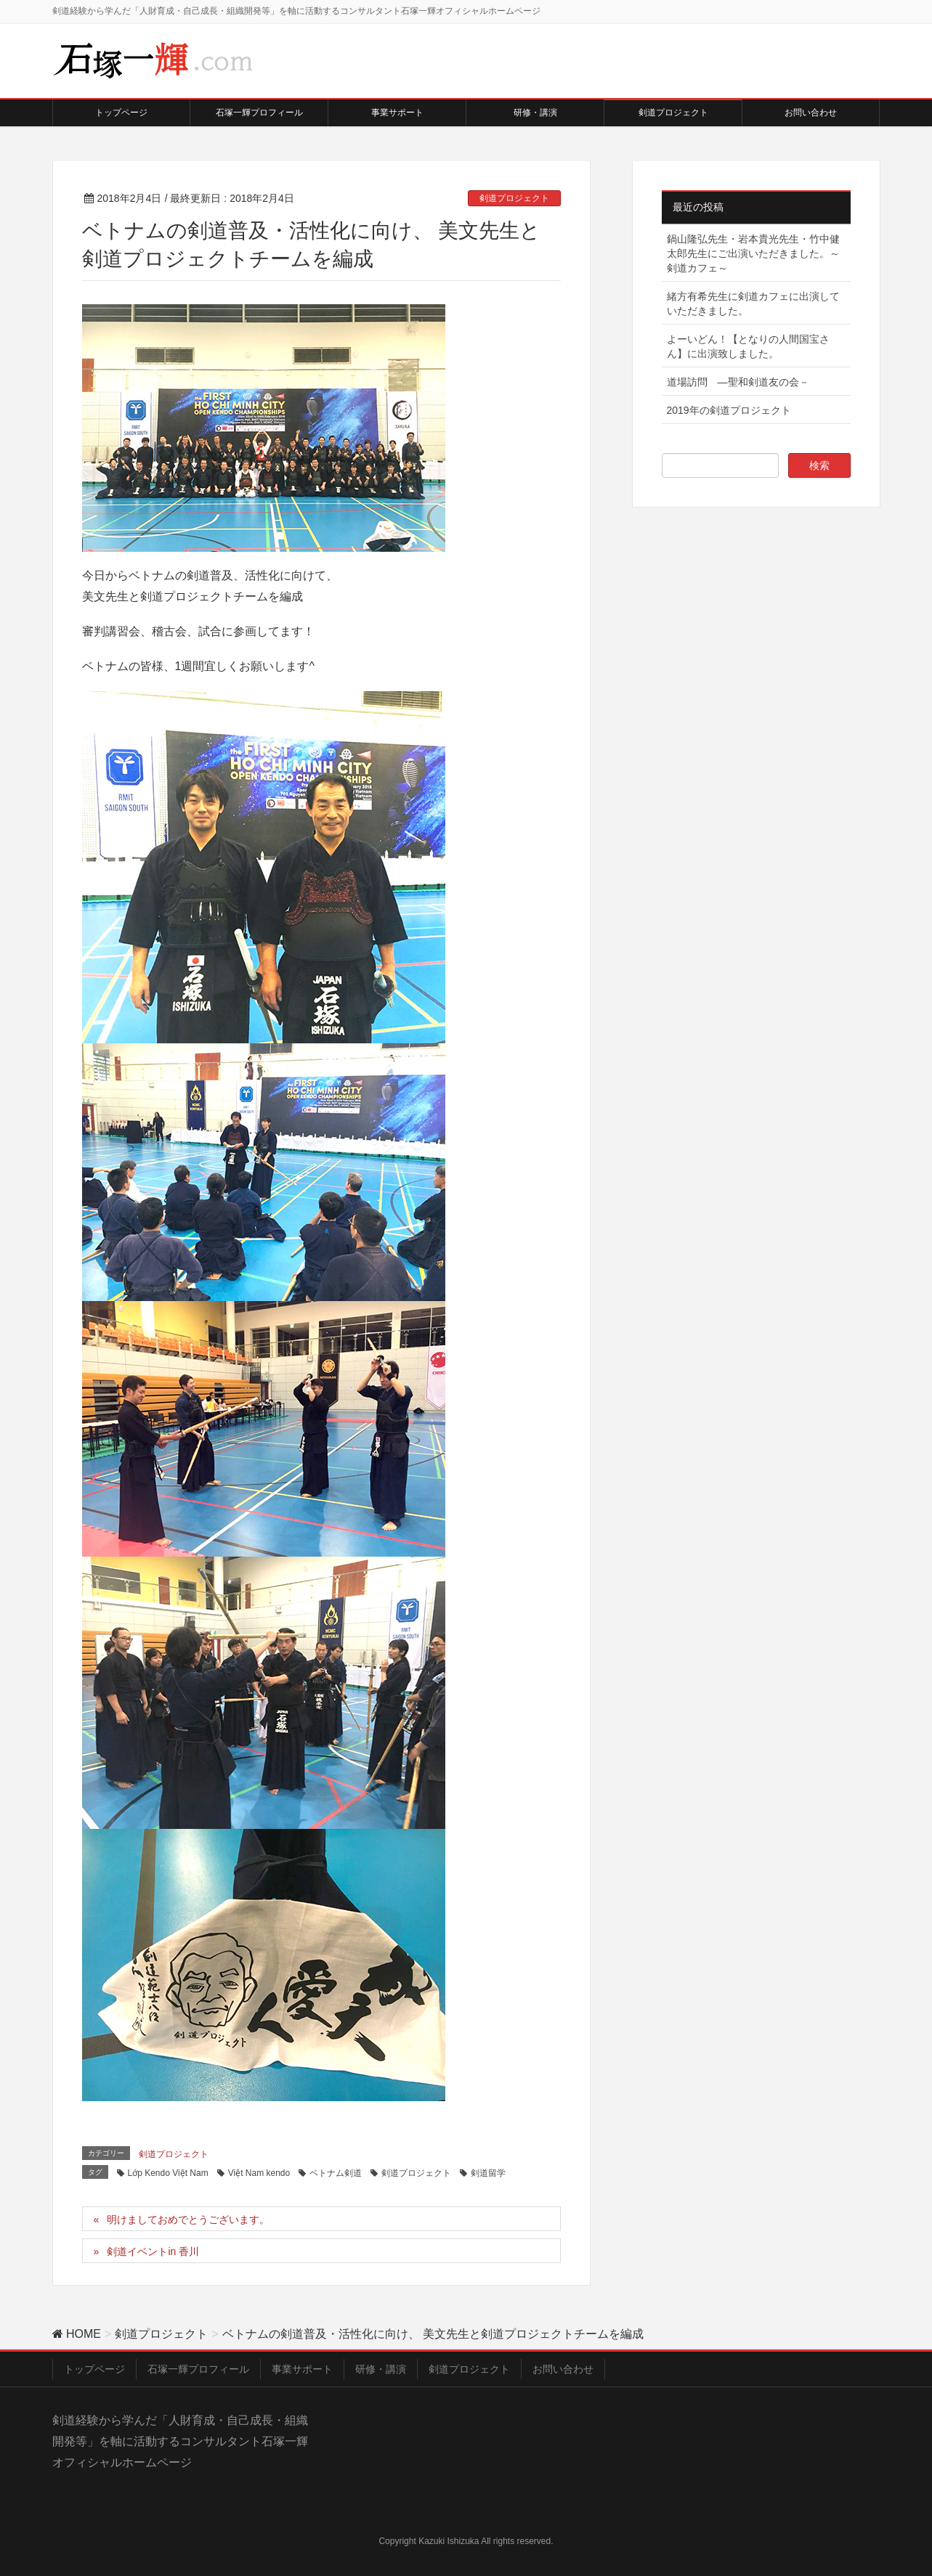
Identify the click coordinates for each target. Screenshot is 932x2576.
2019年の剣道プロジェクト (734, 410)
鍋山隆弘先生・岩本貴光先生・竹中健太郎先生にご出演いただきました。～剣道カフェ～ (753, 253)
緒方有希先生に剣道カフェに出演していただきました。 (753, 303)
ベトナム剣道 (335, 2173)
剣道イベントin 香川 (153, 2251)
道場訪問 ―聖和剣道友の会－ (738, 382)
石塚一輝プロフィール (198, 2369)
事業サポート (302, 2369)
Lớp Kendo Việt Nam (168, 2173)
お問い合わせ (562, 2369)
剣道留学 (488, 2173)
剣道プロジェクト (514, 198)
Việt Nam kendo (259, 2173)
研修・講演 (380, 2369)
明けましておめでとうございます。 (188, 2219)
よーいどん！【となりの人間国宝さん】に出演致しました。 (748, 346)
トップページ (94, 2369)
